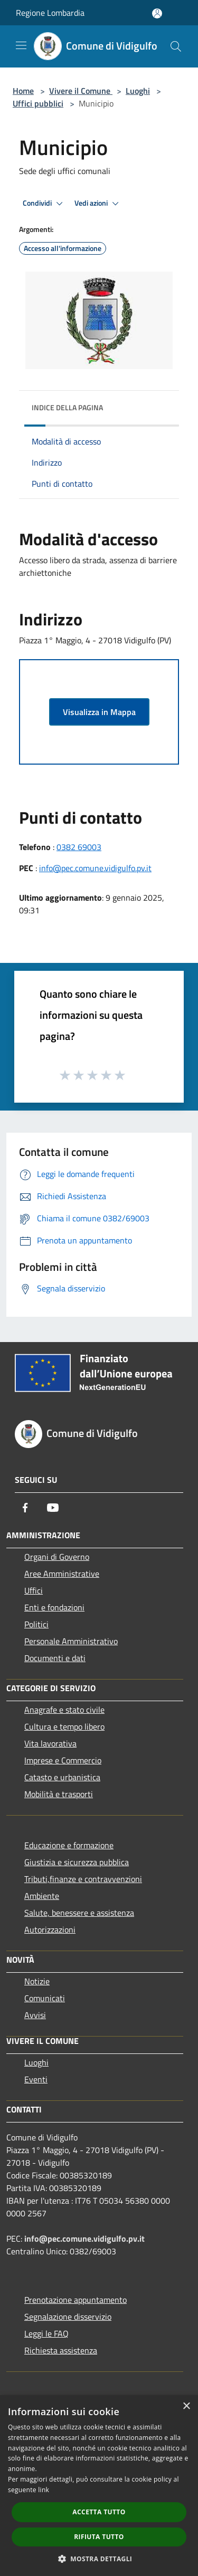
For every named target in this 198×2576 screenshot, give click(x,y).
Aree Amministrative (61, 1573)
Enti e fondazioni (54, 1607)
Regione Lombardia (50, 12)
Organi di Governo (56, 1556)
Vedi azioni (98, 203)
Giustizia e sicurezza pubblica (76, 1862)
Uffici (33, 1590)
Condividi (44, 203)
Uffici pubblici (38, 103)
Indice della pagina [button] (67, 407)
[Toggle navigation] (21, 45)
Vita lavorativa (50, 1743)
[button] (99, 2558)
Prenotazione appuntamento (75, 2299)
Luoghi (138, 90)
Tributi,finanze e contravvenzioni (83, 1879)
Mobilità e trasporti (58, 1794)
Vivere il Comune (80, 90)
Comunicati (44, 1998)
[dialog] (99, 2485)
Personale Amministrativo (71, 1641)
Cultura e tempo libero (64, 1726)
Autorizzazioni (50, 1929)
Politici (36, 1624)
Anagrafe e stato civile (64, 1709)
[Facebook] (25, 1507)
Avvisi (35, 2015)
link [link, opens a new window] (43, 2489)
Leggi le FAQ (46, 2333)
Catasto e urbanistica (62, 1777)
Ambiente (41, 1895)
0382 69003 (78, 847)
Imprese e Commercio (62, 1760)
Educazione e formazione (69, 1845)
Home (23, 90)
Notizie (37, 1981)
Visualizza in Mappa (99, 712)
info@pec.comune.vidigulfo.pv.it (95, 868)
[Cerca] (175, 46)
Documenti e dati (55, 1658)
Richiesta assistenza (60, 2350)
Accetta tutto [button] (98, 2511)
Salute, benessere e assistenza (79, 1912)
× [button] (186, 2406)
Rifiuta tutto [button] (99, 2536)
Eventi (36, 2079)
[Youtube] (52, 1507)
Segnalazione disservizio (67, 2316)
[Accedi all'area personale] (157, 13)
